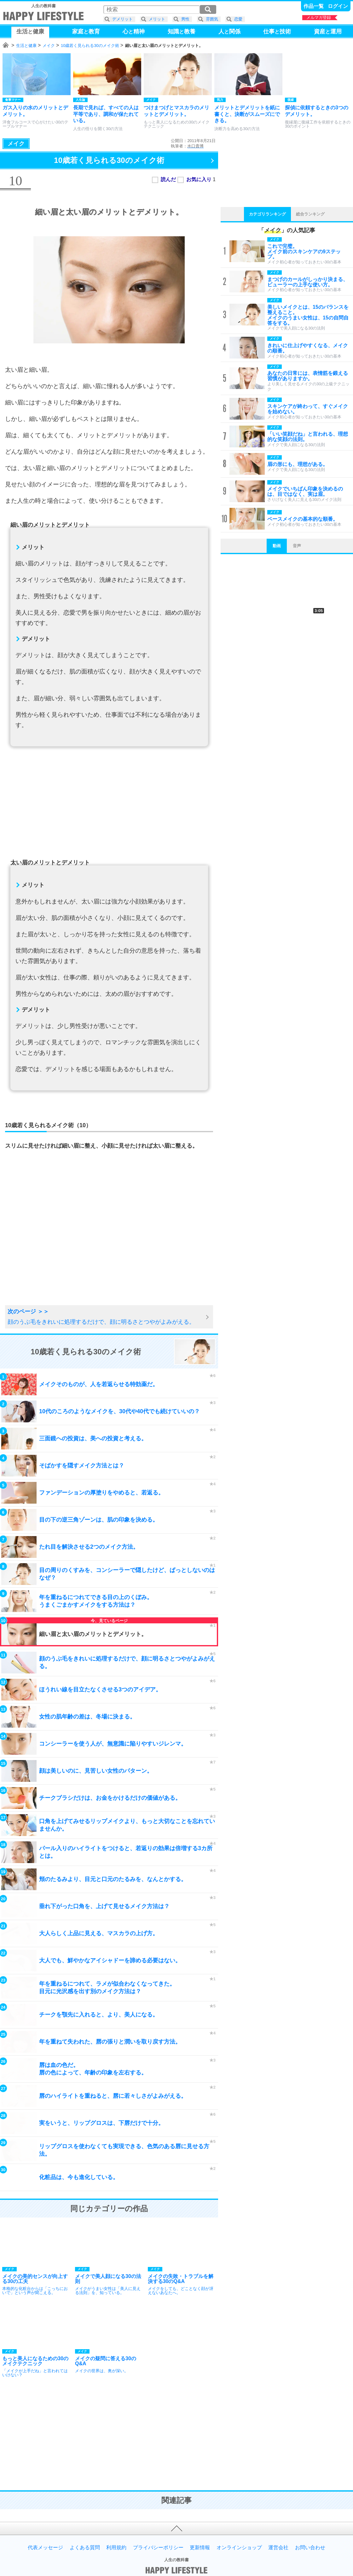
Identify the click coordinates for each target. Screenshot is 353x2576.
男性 (185, 19)
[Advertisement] (109, 805)
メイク (49, 45)
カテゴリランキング (267, 214)
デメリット (122, 19)
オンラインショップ (239, 2547)
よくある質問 (85, 2547)
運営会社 (278, 2547)
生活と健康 (26, 45)
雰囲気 (212, 19)
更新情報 (200, 2547)
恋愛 (238, 19)
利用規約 (116, 2547)
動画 (277, 545)
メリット (157, 19)
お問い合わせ (310, 2547)
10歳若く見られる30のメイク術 (90, 45)
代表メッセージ (45, 2547)
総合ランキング (310, 214)
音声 (297, 545)
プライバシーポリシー (158, 2547)
